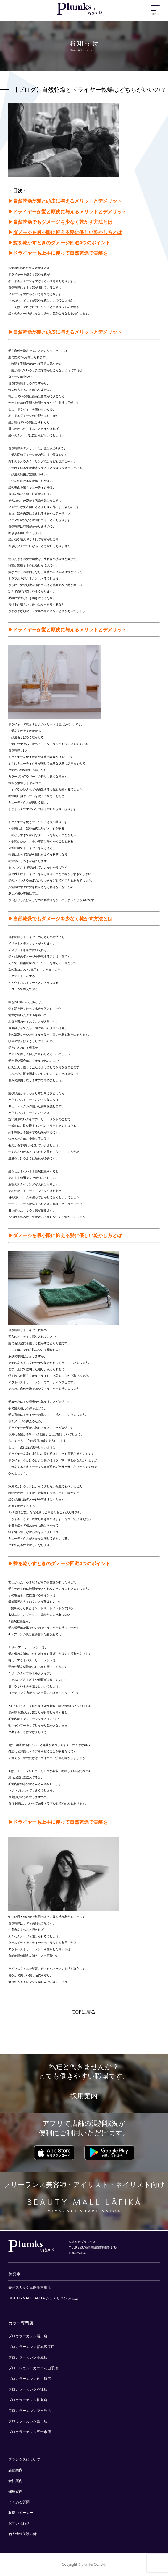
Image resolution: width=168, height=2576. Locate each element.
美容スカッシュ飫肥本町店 (29, 2288)
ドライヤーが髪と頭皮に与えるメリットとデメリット (70, 211)
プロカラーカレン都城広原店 (31, 2347)
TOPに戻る (84, 2012)
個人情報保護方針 (22, 2534)
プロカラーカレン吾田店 (27, 2421)
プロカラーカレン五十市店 (29, 2432)
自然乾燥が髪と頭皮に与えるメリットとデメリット (67, 201)
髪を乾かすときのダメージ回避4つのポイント (61, 242)
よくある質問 (19, 2502)
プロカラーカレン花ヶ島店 (29, 2411)
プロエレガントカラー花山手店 (33, 2368)
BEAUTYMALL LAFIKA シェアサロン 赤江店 (43, 2298)
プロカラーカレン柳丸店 (27, 2400)
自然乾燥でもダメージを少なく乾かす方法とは (62, 222)
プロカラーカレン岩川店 (27, 2336)
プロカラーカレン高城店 (27, 2357)
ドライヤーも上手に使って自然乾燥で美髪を (60, 253)
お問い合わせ (19, 2523)
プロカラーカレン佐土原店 (29, 2379)
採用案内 (84, 2096)
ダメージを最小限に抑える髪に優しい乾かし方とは (67, 232)
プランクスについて (24, 2459)
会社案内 (15, 2481)
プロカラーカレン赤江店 (27, 2389)
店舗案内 (15, 2470)
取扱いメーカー (20, 2513)
